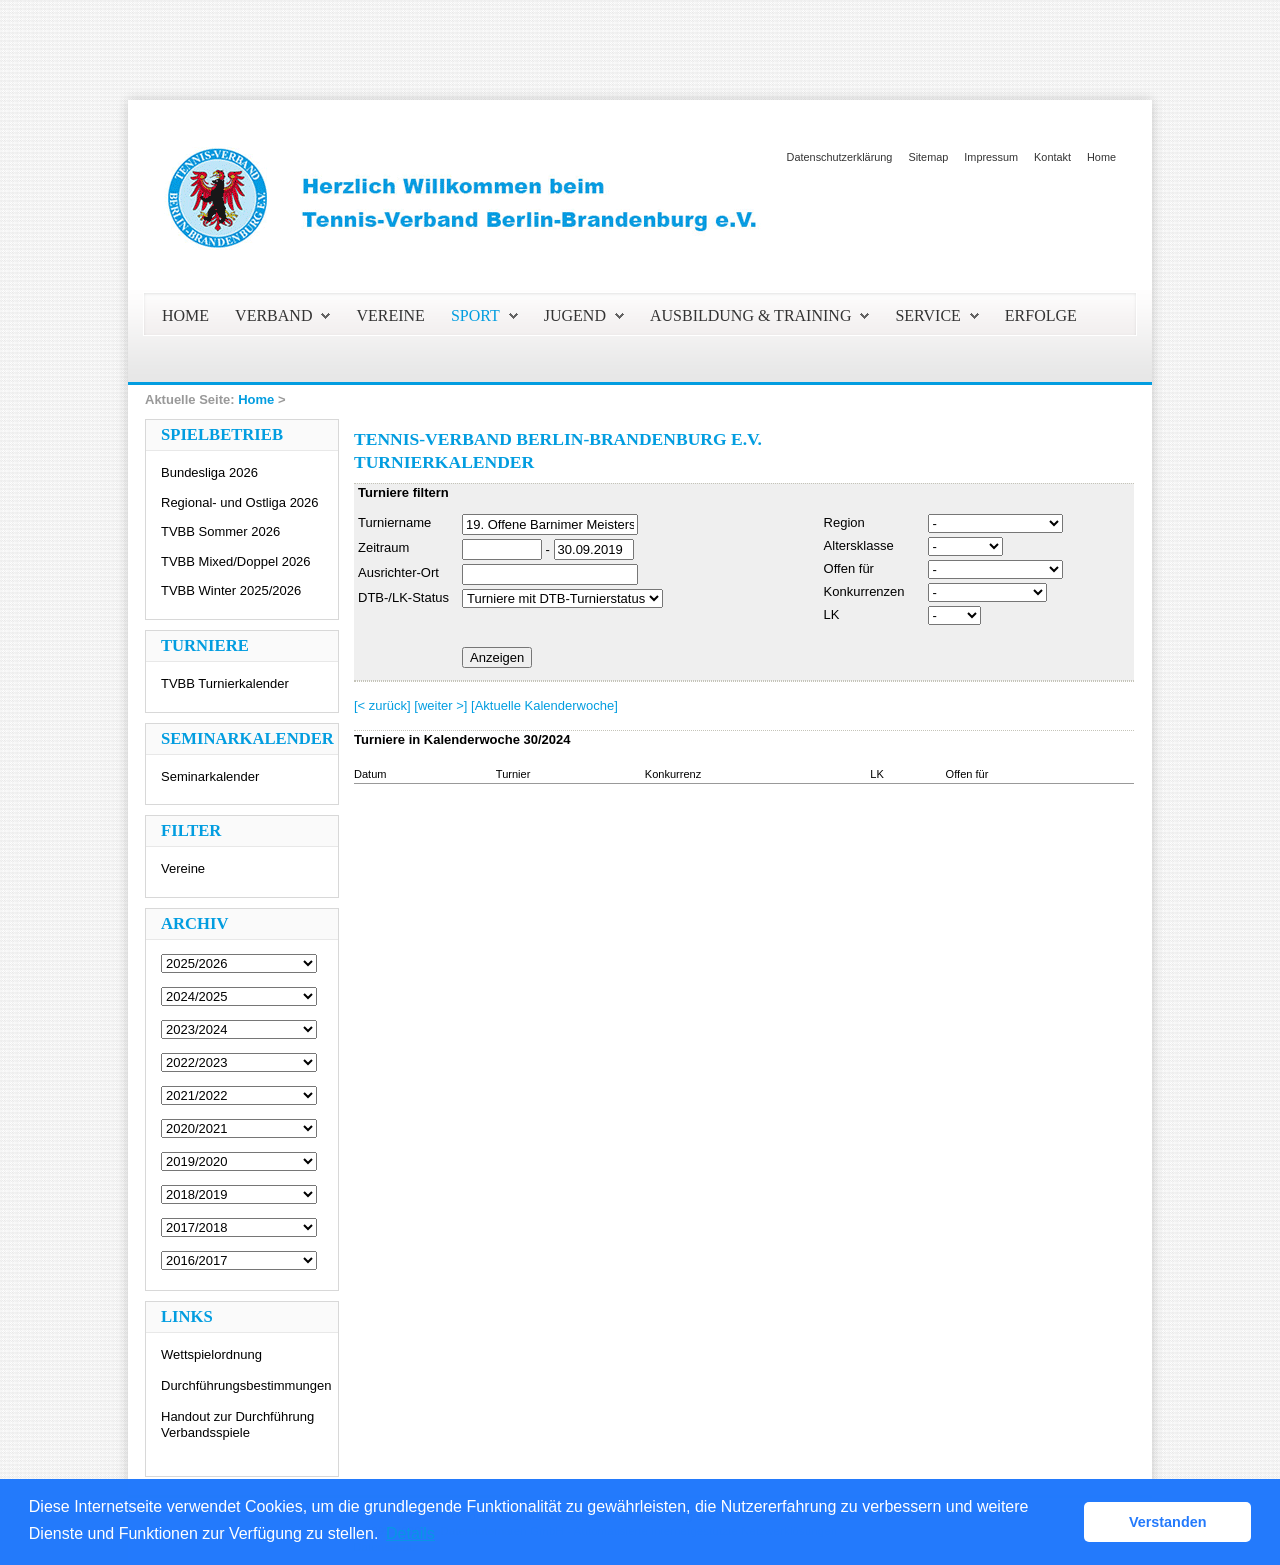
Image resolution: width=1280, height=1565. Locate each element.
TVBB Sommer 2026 (220, 531)
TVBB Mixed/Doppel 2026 (236, 561)
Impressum (991, 157)
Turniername (394, 522)
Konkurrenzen (864, 591)
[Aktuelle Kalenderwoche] (544, 705)
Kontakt (1052, 157)
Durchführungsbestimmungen (246, 1385)
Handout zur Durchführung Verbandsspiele (237, 1424)
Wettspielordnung (211, 1354)
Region (844, 522)
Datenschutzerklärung (840, 157)
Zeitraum (383, 547)
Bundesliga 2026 (209, 472)
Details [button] (410, 1533)
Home (1101, 157)
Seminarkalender (210, 776)
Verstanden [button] (1168, 1522)
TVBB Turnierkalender (225, 683)
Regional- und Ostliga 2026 (240, 502)
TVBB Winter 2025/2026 (231, 590)
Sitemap (928, 157)
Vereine (183, 868)
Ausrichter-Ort (398, 572)
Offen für (849, 568)
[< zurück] (382, 705)
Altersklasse (859, 545)
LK (832, 614)
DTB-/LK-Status (403, 597)
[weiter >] (440, 705)
